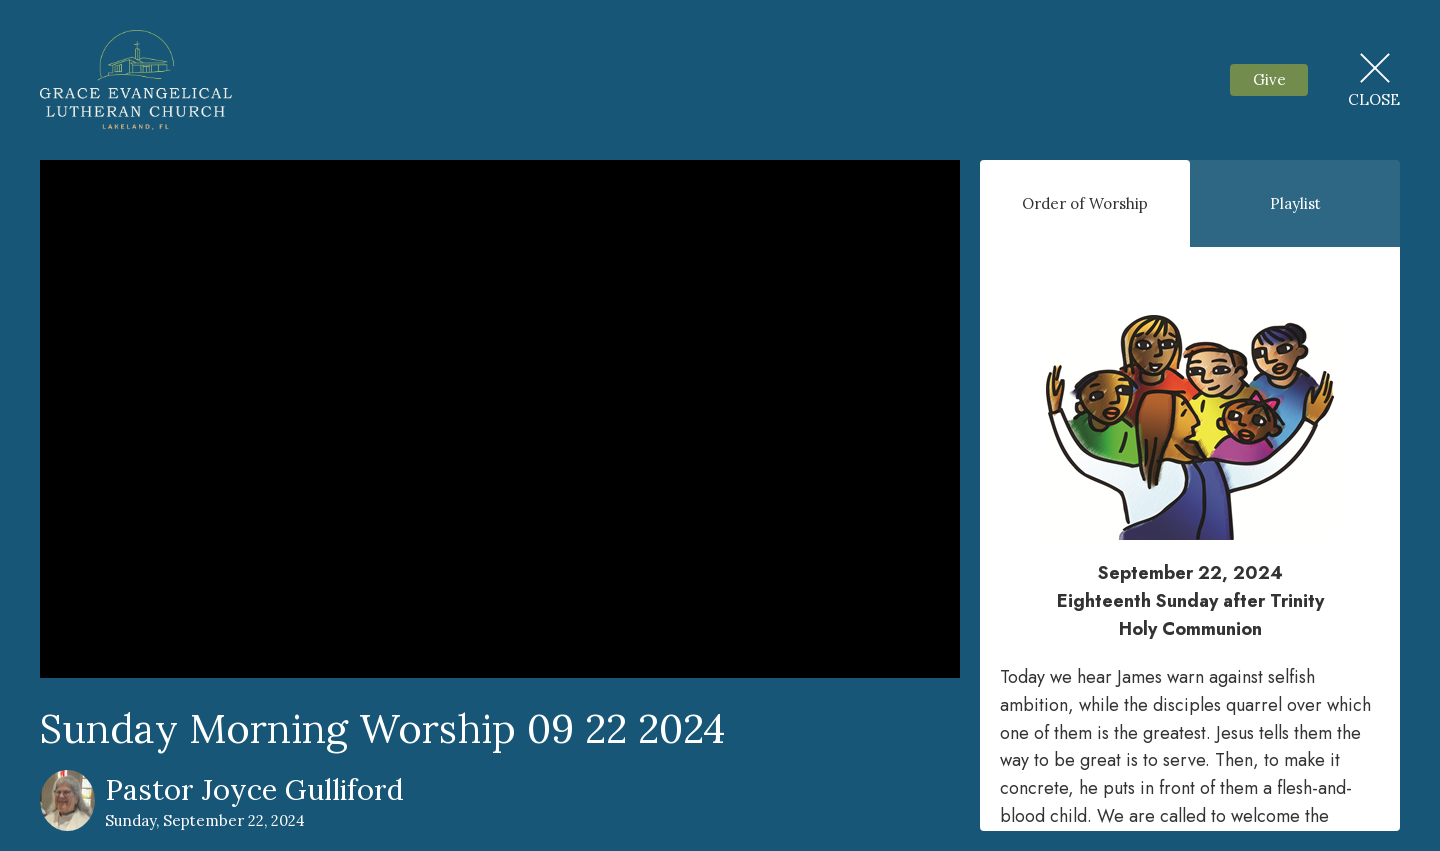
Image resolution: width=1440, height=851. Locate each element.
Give (1269, 79)
